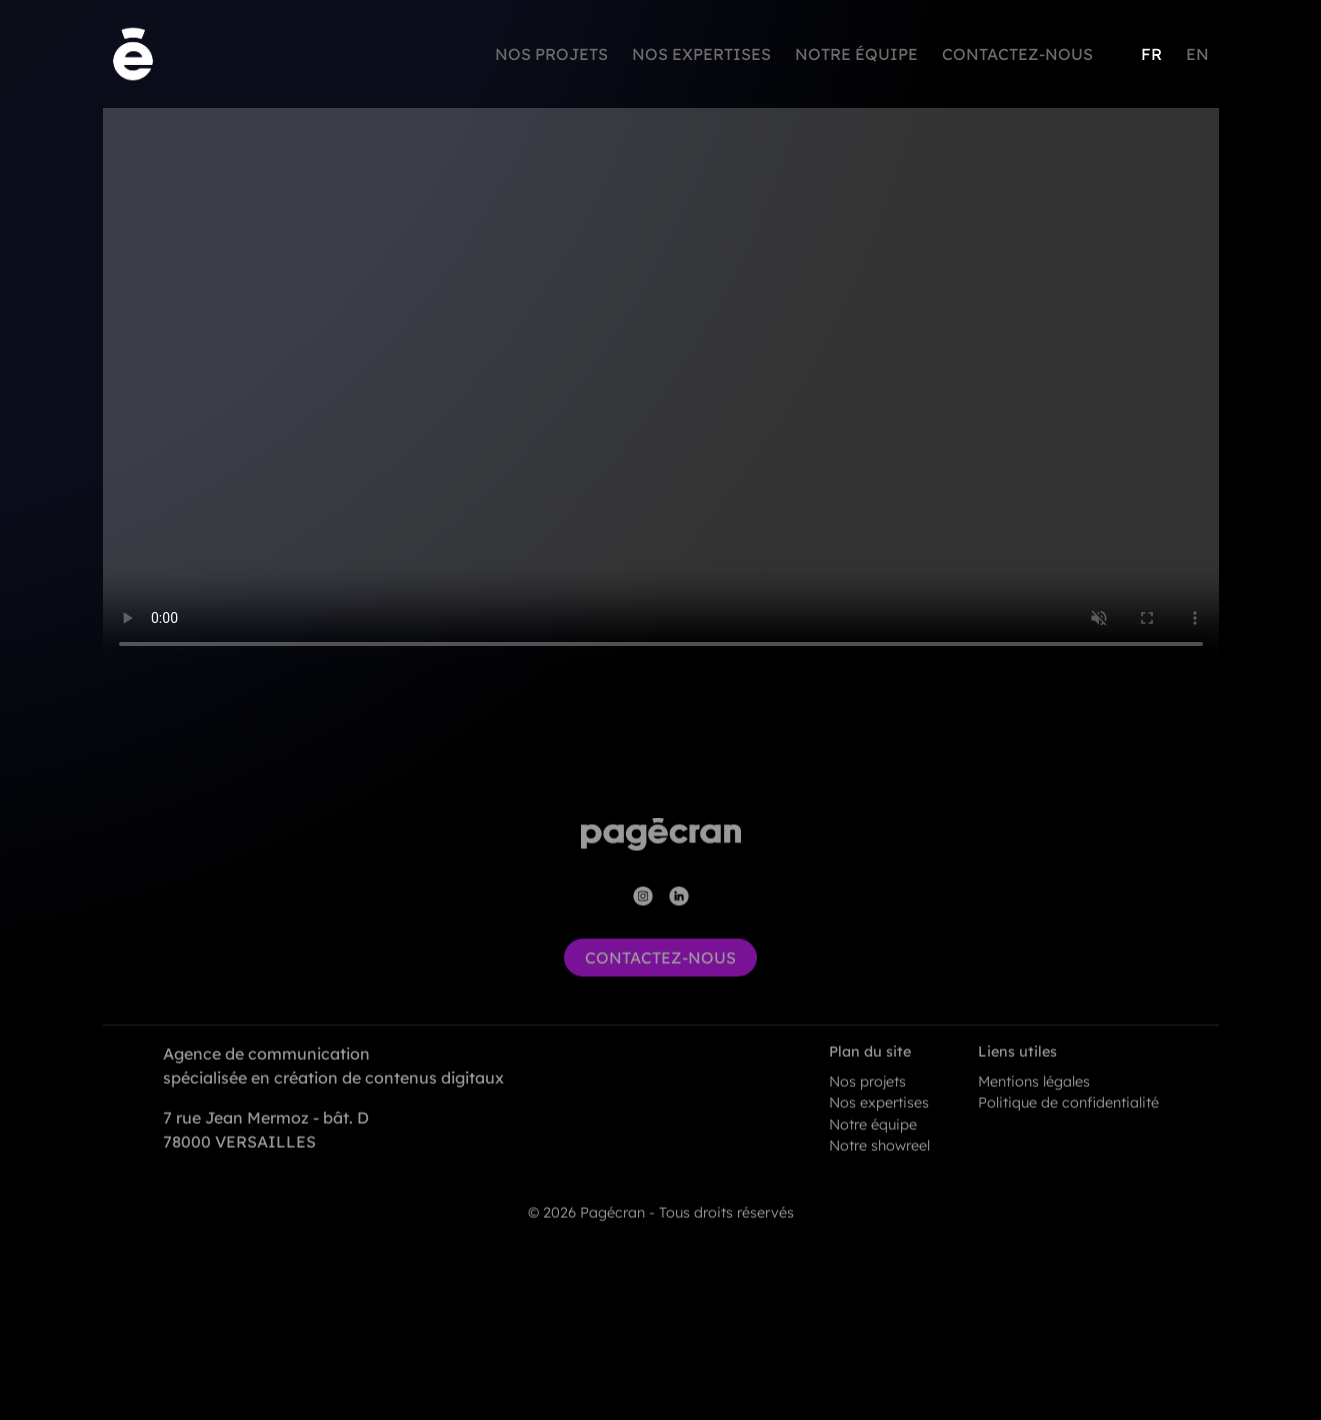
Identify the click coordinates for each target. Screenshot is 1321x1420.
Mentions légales (1034, 1101)
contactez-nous (660, 977)
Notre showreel (879, 1166)
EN (1197, 54)
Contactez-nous (1017, 54)
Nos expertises (701, 54)
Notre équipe (856, 54)
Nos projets (551, 54)
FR (1151, 54)
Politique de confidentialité (1068, 1122)
